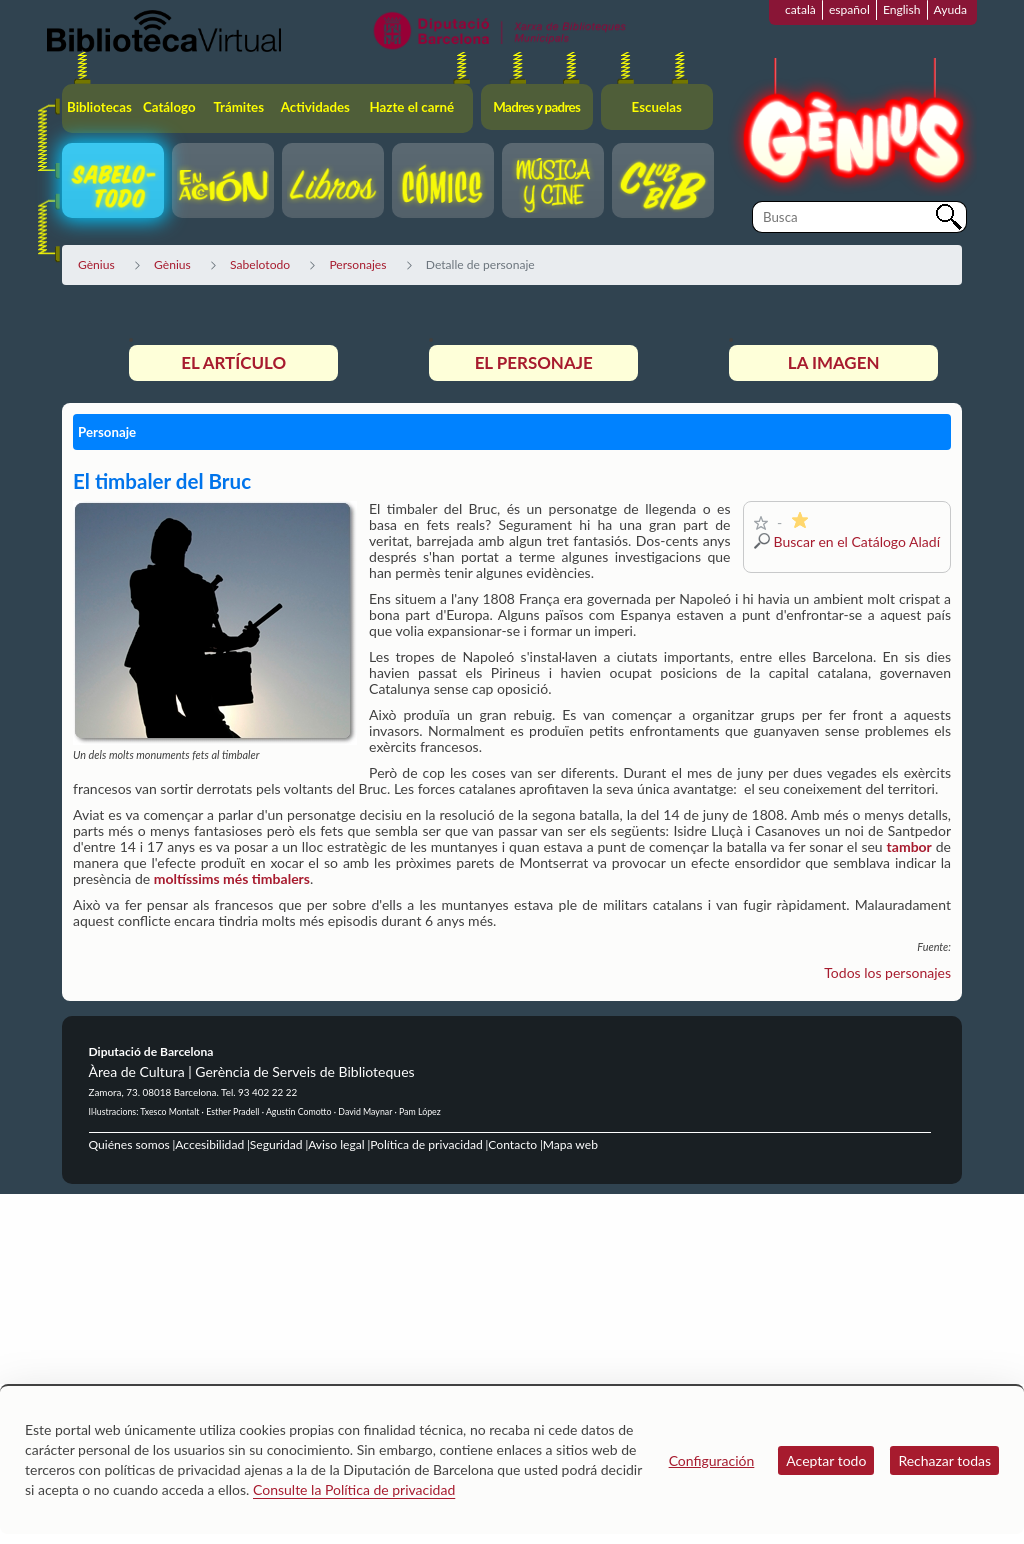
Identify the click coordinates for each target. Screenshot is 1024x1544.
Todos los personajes (887, 972)
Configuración (712, 1460)
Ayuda (950, 9)
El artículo (233, 362)
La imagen (834, 362)
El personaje (534, 362)
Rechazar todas (944, 1460)
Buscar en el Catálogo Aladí (857, 541)
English (902, 9)
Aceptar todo (826, 1460)
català (800, 9)
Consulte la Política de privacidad (354, 1489)
